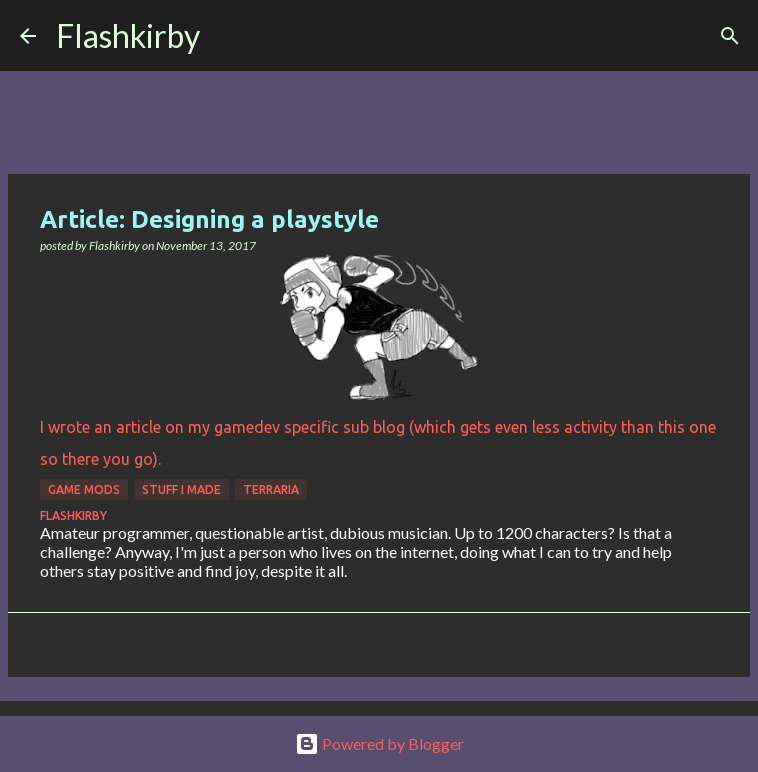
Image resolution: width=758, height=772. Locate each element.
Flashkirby (128, 35)
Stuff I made (181, 489)
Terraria (271, 489)
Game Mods (84, 489)
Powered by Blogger (379, 743)
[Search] (228, 36)
